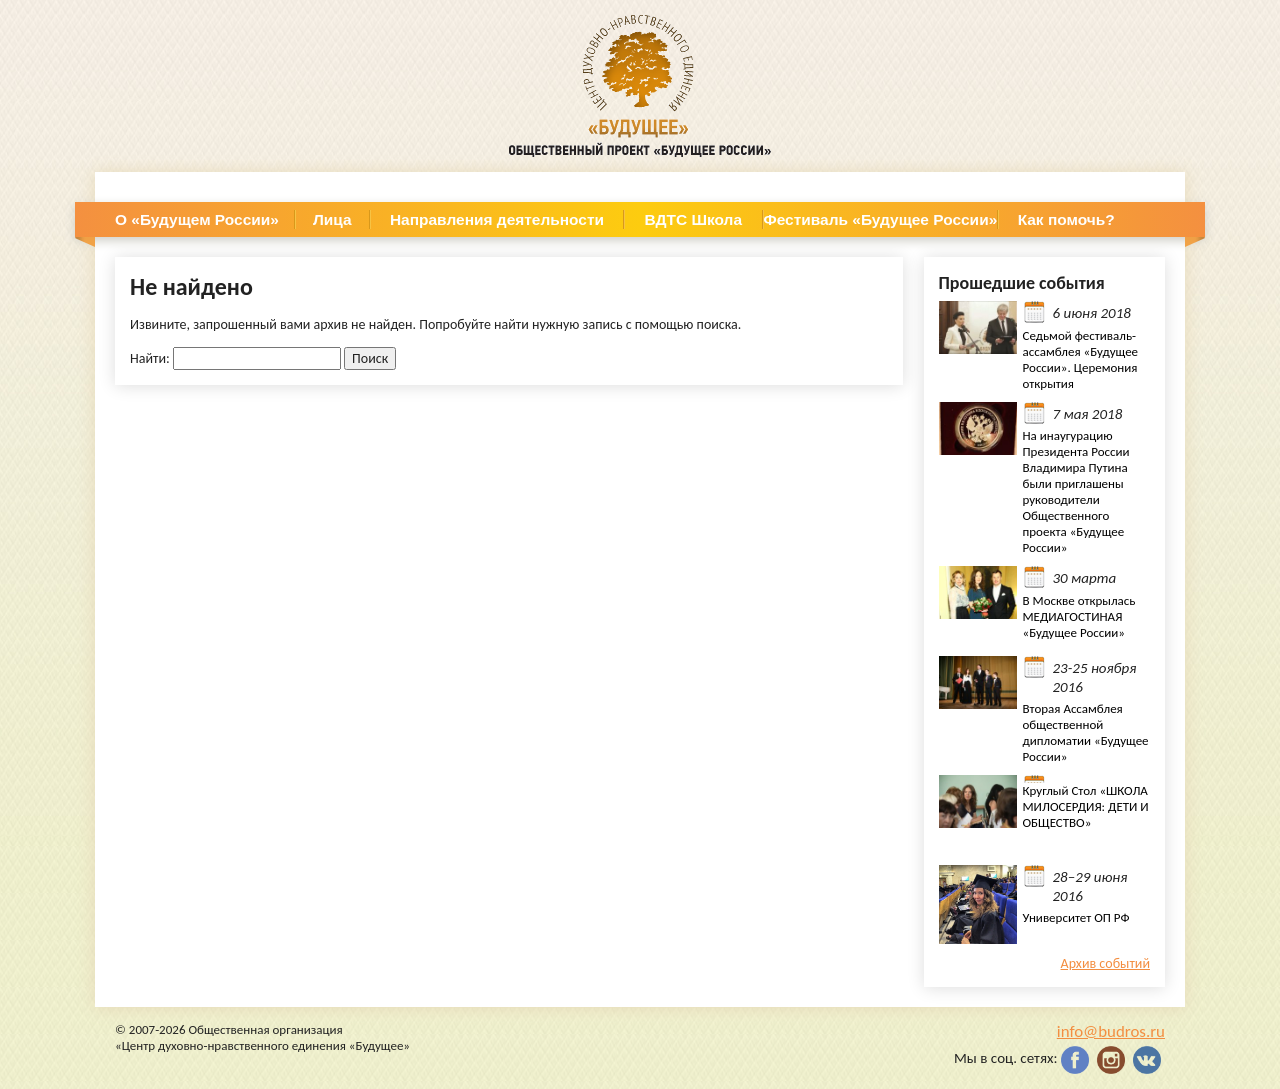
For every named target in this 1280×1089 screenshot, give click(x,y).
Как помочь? (1066, 219)
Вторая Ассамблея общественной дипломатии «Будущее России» (1086, 732)
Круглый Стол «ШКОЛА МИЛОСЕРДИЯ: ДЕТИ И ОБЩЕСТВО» (1086, 806)
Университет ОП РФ (1076, 917)
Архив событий (1105, 963)
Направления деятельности (497, 219)
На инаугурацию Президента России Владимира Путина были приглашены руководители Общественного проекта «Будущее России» (1076, 491)
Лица (332, 219)
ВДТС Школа (693, 219)
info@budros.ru (1111, 1031)
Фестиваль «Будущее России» (881, 219)
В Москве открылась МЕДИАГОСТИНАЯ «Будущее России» (1079, 616)
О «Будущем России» (197, 219)
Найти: (150, 358)
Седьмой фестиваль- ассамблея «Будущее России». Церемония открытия (1081, 359)
